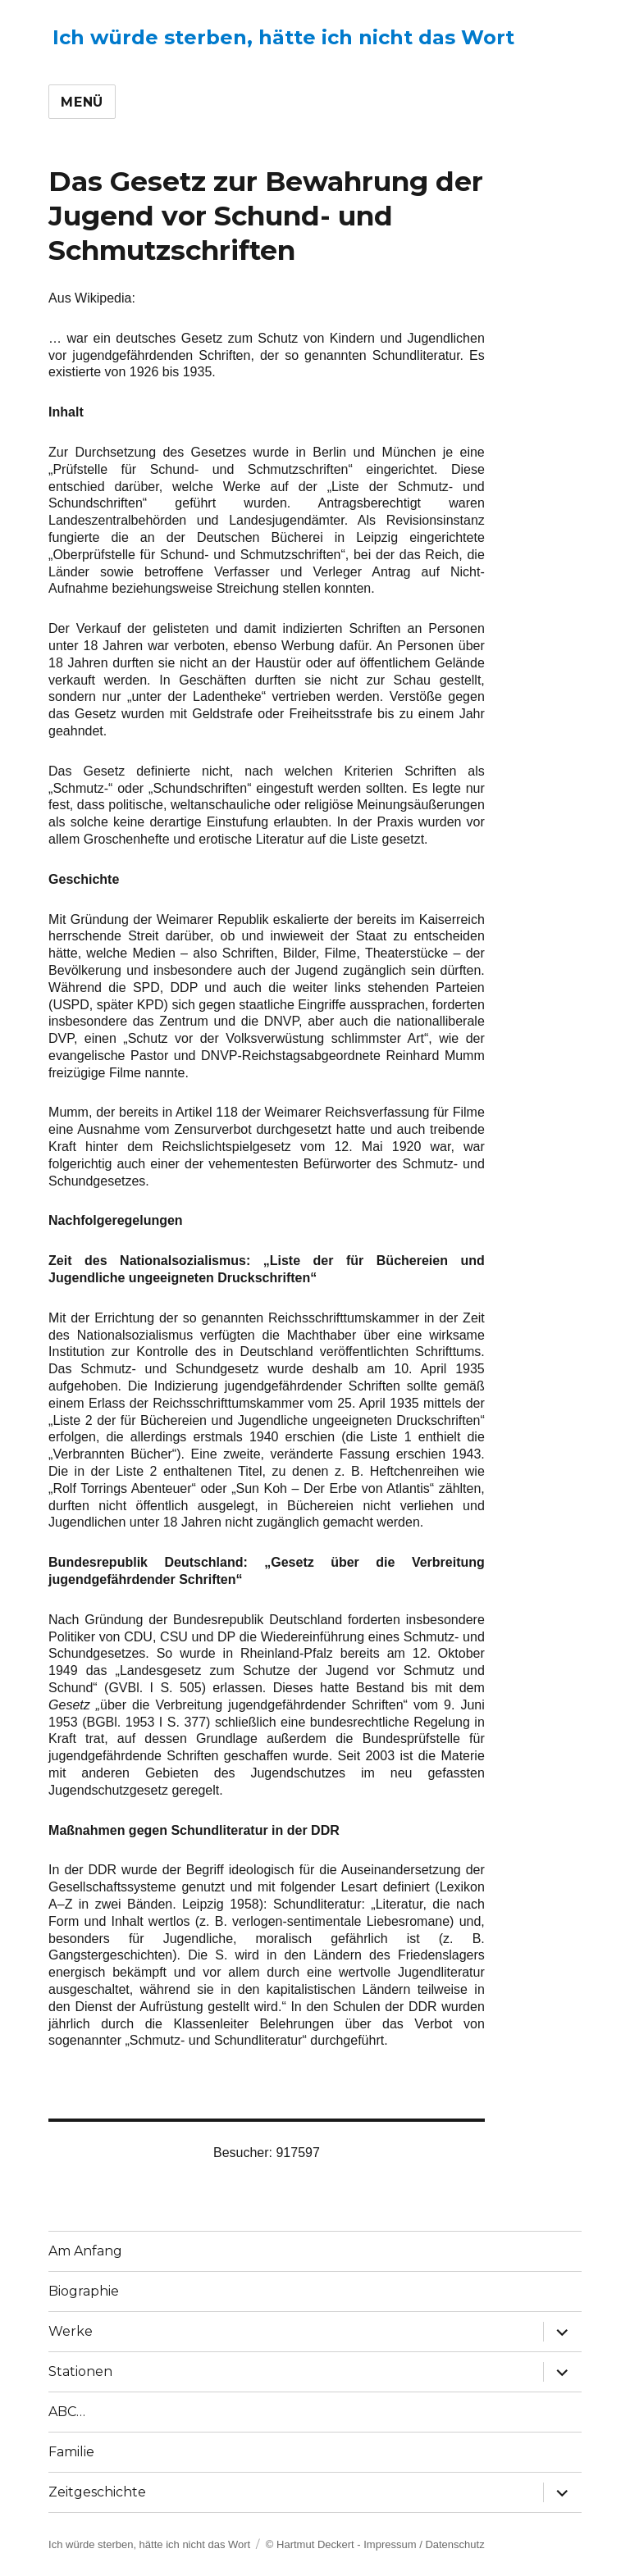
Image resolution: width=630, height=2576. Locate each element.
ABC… (66, 2411)
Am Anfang (85, 2251)
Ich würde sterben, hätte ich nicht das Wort (283, 37)
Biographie (83, 2291)
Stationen (80, 2371)
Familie (71, 2452)
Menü (82, 102)
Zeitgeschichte (97, 2492)
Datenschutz (454, 2544)
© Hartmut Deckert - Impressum (341, 2544)
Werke (70, 2331)
